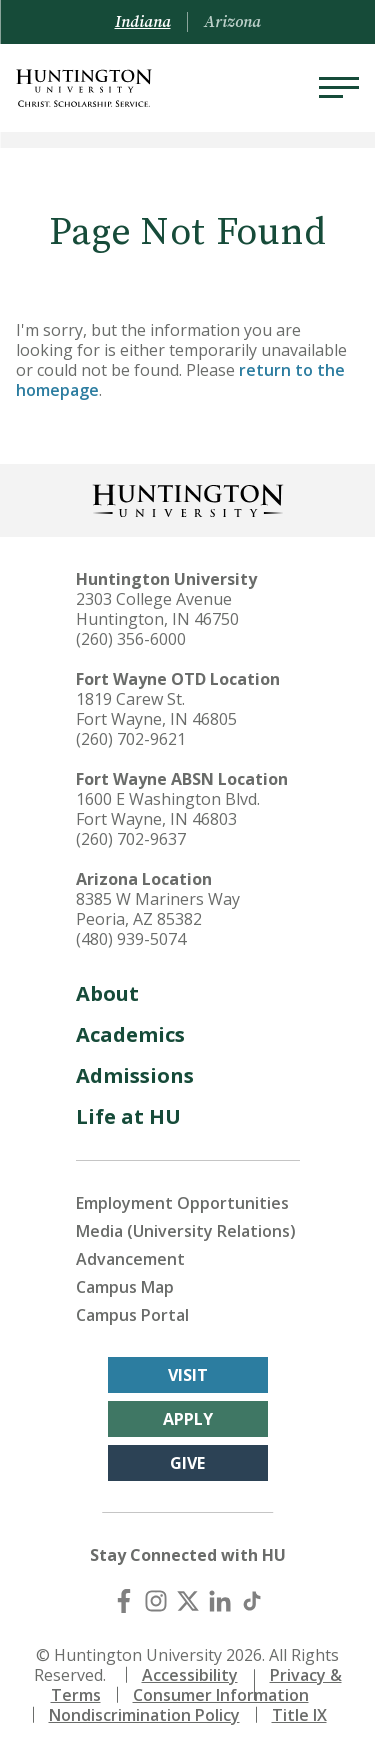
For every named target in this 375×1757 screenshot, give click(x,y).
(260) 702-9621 (131, 739)
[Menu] (339, 88)
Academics (130, 1034)
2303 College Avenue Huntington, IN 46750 (157, 609)
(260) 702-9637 (131, 839)
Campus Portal (132, 1315)
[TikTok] (252, 1601)
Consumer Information (221, 1695)
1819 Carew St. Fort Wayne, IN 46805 (156, 709)
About (107, 993)
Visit (188, 1375)
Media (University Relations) (186, 1231)
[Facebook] (124, 1601)
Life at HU (128, 1116)
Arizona (232, 22)
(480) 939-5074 (131, 939)
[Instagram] (156, 1601)
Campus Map (125, 1287)
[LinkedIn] (220, 1601)
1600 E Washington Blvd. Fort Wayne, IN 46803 (168, 809)
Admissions (135, 1075)
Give (187, 1463)
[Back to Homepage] (188, 498)
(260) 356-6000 (131, 639)
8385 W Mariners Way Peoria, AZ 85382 (158, 909)
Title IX (299, 1715)
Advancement (130, 1259)
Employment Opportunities (182, 1203)
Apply (188, 1419)
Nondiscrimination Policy (144, 1715)
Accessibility (190, 1675)
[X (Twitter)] (188, 1601)
